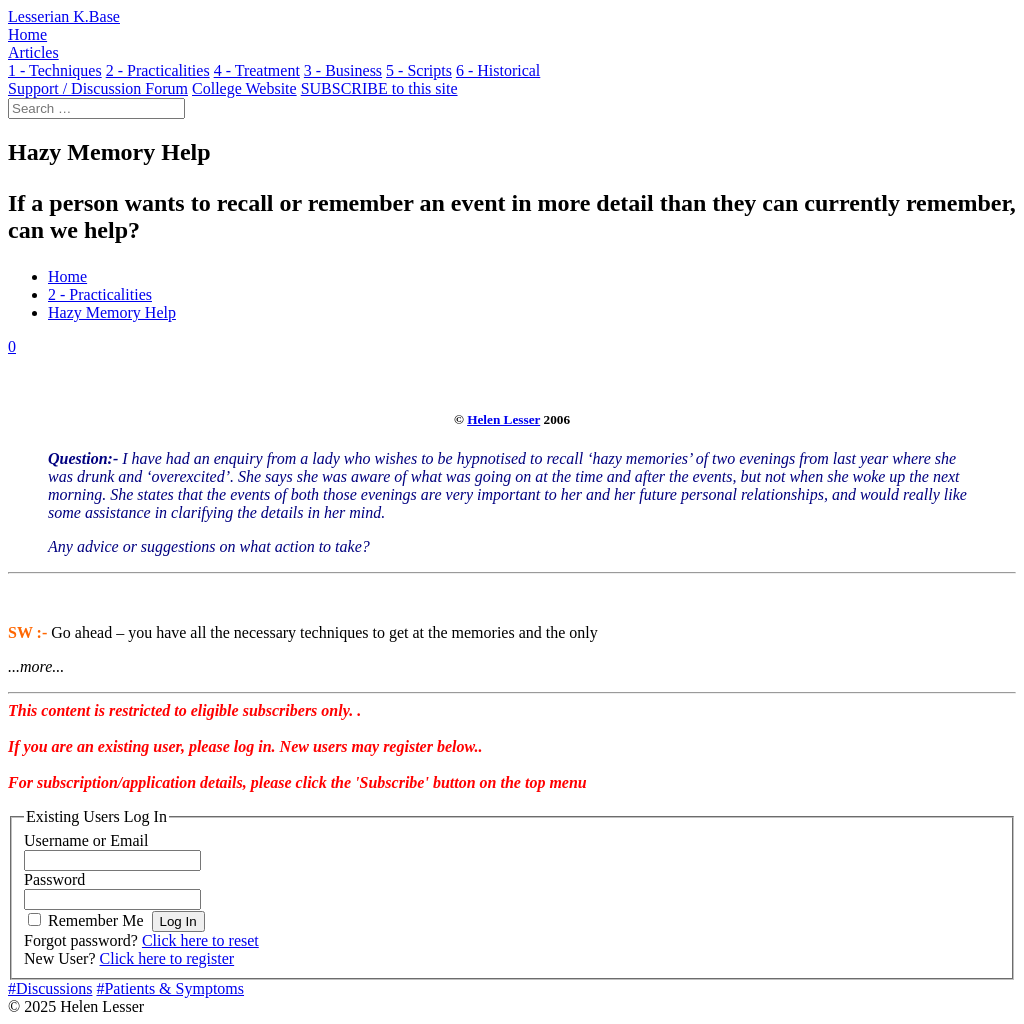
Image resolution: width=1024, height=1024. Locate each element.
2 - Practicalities (100, 294)
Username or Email (86, 840)
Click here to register (167, 958)
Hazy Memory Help (112, 312)
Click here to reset (200, 940)
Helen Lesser (503, 419)
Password (54, 879)
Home (67, 276)
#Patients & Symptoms (170, 988)
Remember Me (96, 920)
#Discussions (50, 988)
